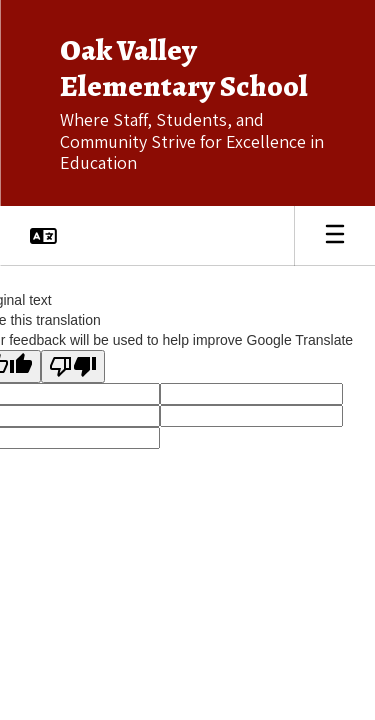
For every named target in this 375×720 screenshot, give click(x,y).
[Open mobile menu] (335, 236)
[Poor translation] (73, 366)
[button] (43, 236)
